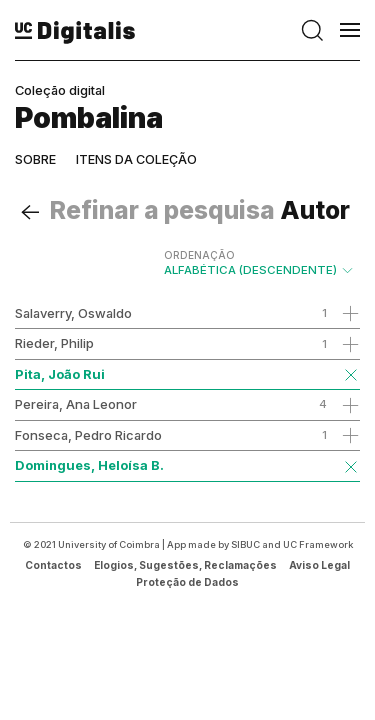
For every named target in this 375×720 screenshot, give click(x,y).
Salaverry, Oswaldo (73, 313)
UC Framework (318, 544)
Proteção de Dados (187, 582)
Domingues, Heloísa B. (89, 465)
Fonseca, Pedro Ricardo (88, 435)
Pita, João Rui (60, 374)
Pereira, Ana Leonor (76, 404)
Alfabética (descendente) (259, 263)
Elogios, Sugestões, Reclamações (185, 565)
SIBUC (245, 544)
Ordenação (199, 255)
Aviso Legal (319, 565)
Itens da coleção (136, 159)
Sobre (35, 159)
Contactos (53, 565)
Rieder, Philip (54, 343)
